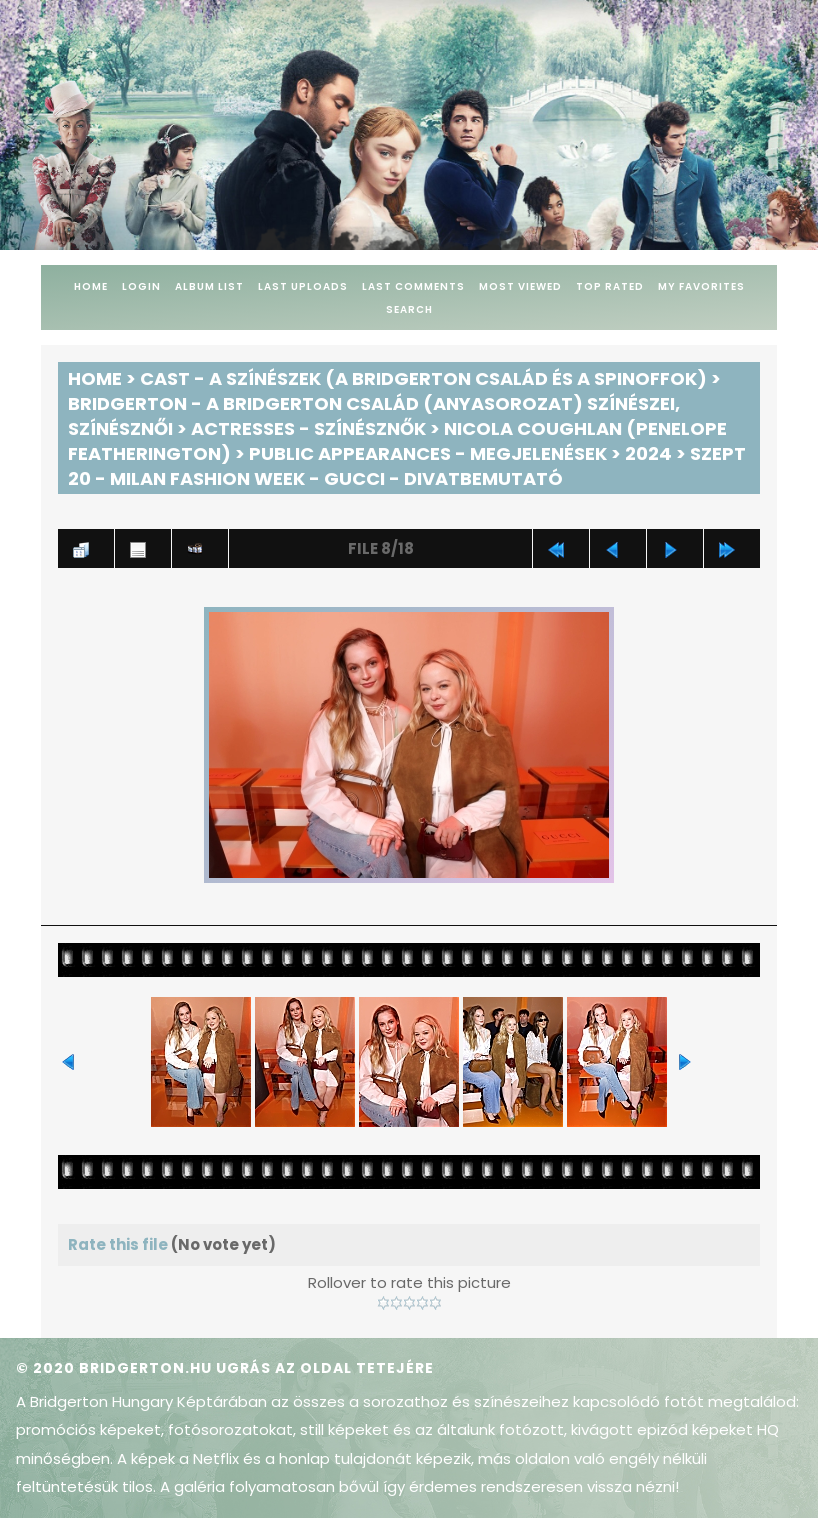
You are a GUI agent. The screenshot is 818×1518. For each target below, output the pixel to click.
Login (141, 286)
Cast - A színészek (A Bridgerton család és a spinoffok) (423, 378)
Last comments (413, 286)
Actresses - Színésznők (308, 428)
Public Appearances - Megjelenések (428, 453)
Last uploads (303, 286)
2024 (648, 453)
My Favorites (701, 286)
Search (409, 309)
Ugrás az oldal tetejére (325, 1368)
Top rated (610, 286)
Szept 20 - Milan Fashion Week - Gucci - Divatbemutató (407, 466)
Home (91, 286)
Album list (209, 286)
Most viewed (520, 286)
